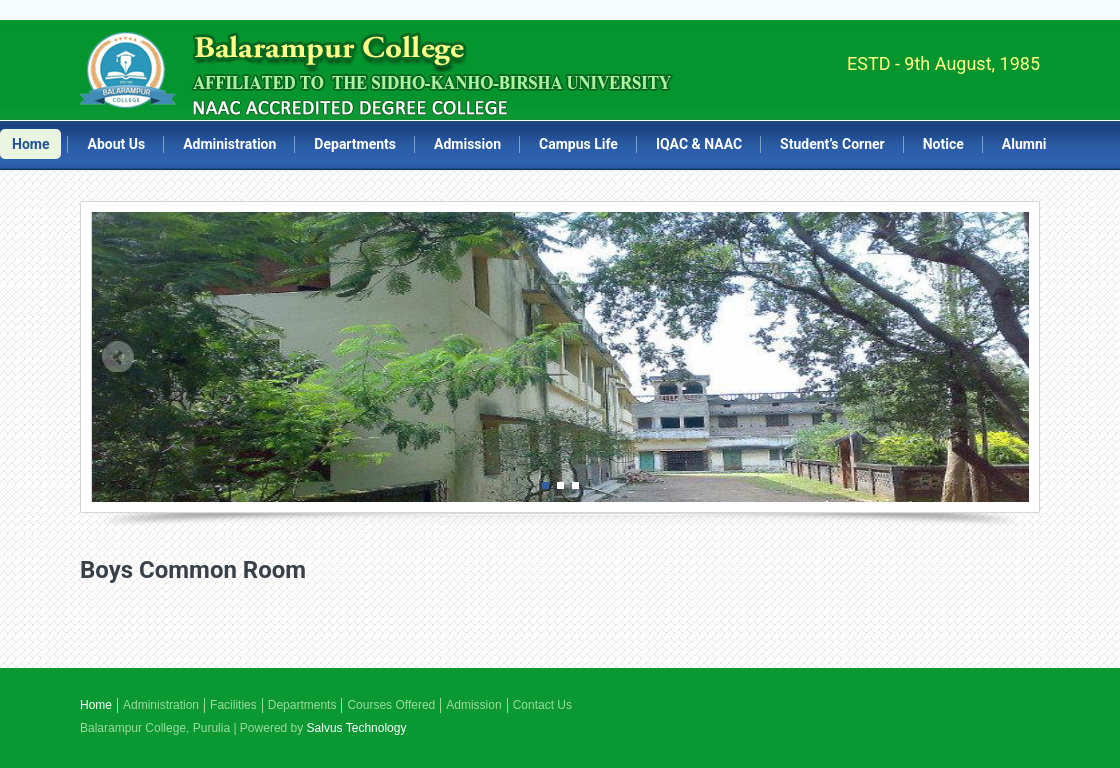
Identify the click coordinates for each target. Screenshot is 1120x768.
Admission (467, 144)
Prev (118, 357)
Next (1003, 357)
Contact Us (542, 705)
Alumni (1024, 144)
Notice (943, 144)
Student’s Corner (832, 144)
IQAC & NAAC (699, 144)
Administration (229, 144)
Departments (355, 144)
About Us (116, 144)
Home (30, 144)
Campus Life (578, 144)
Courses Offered (391, 705)
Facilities (233, 705)
